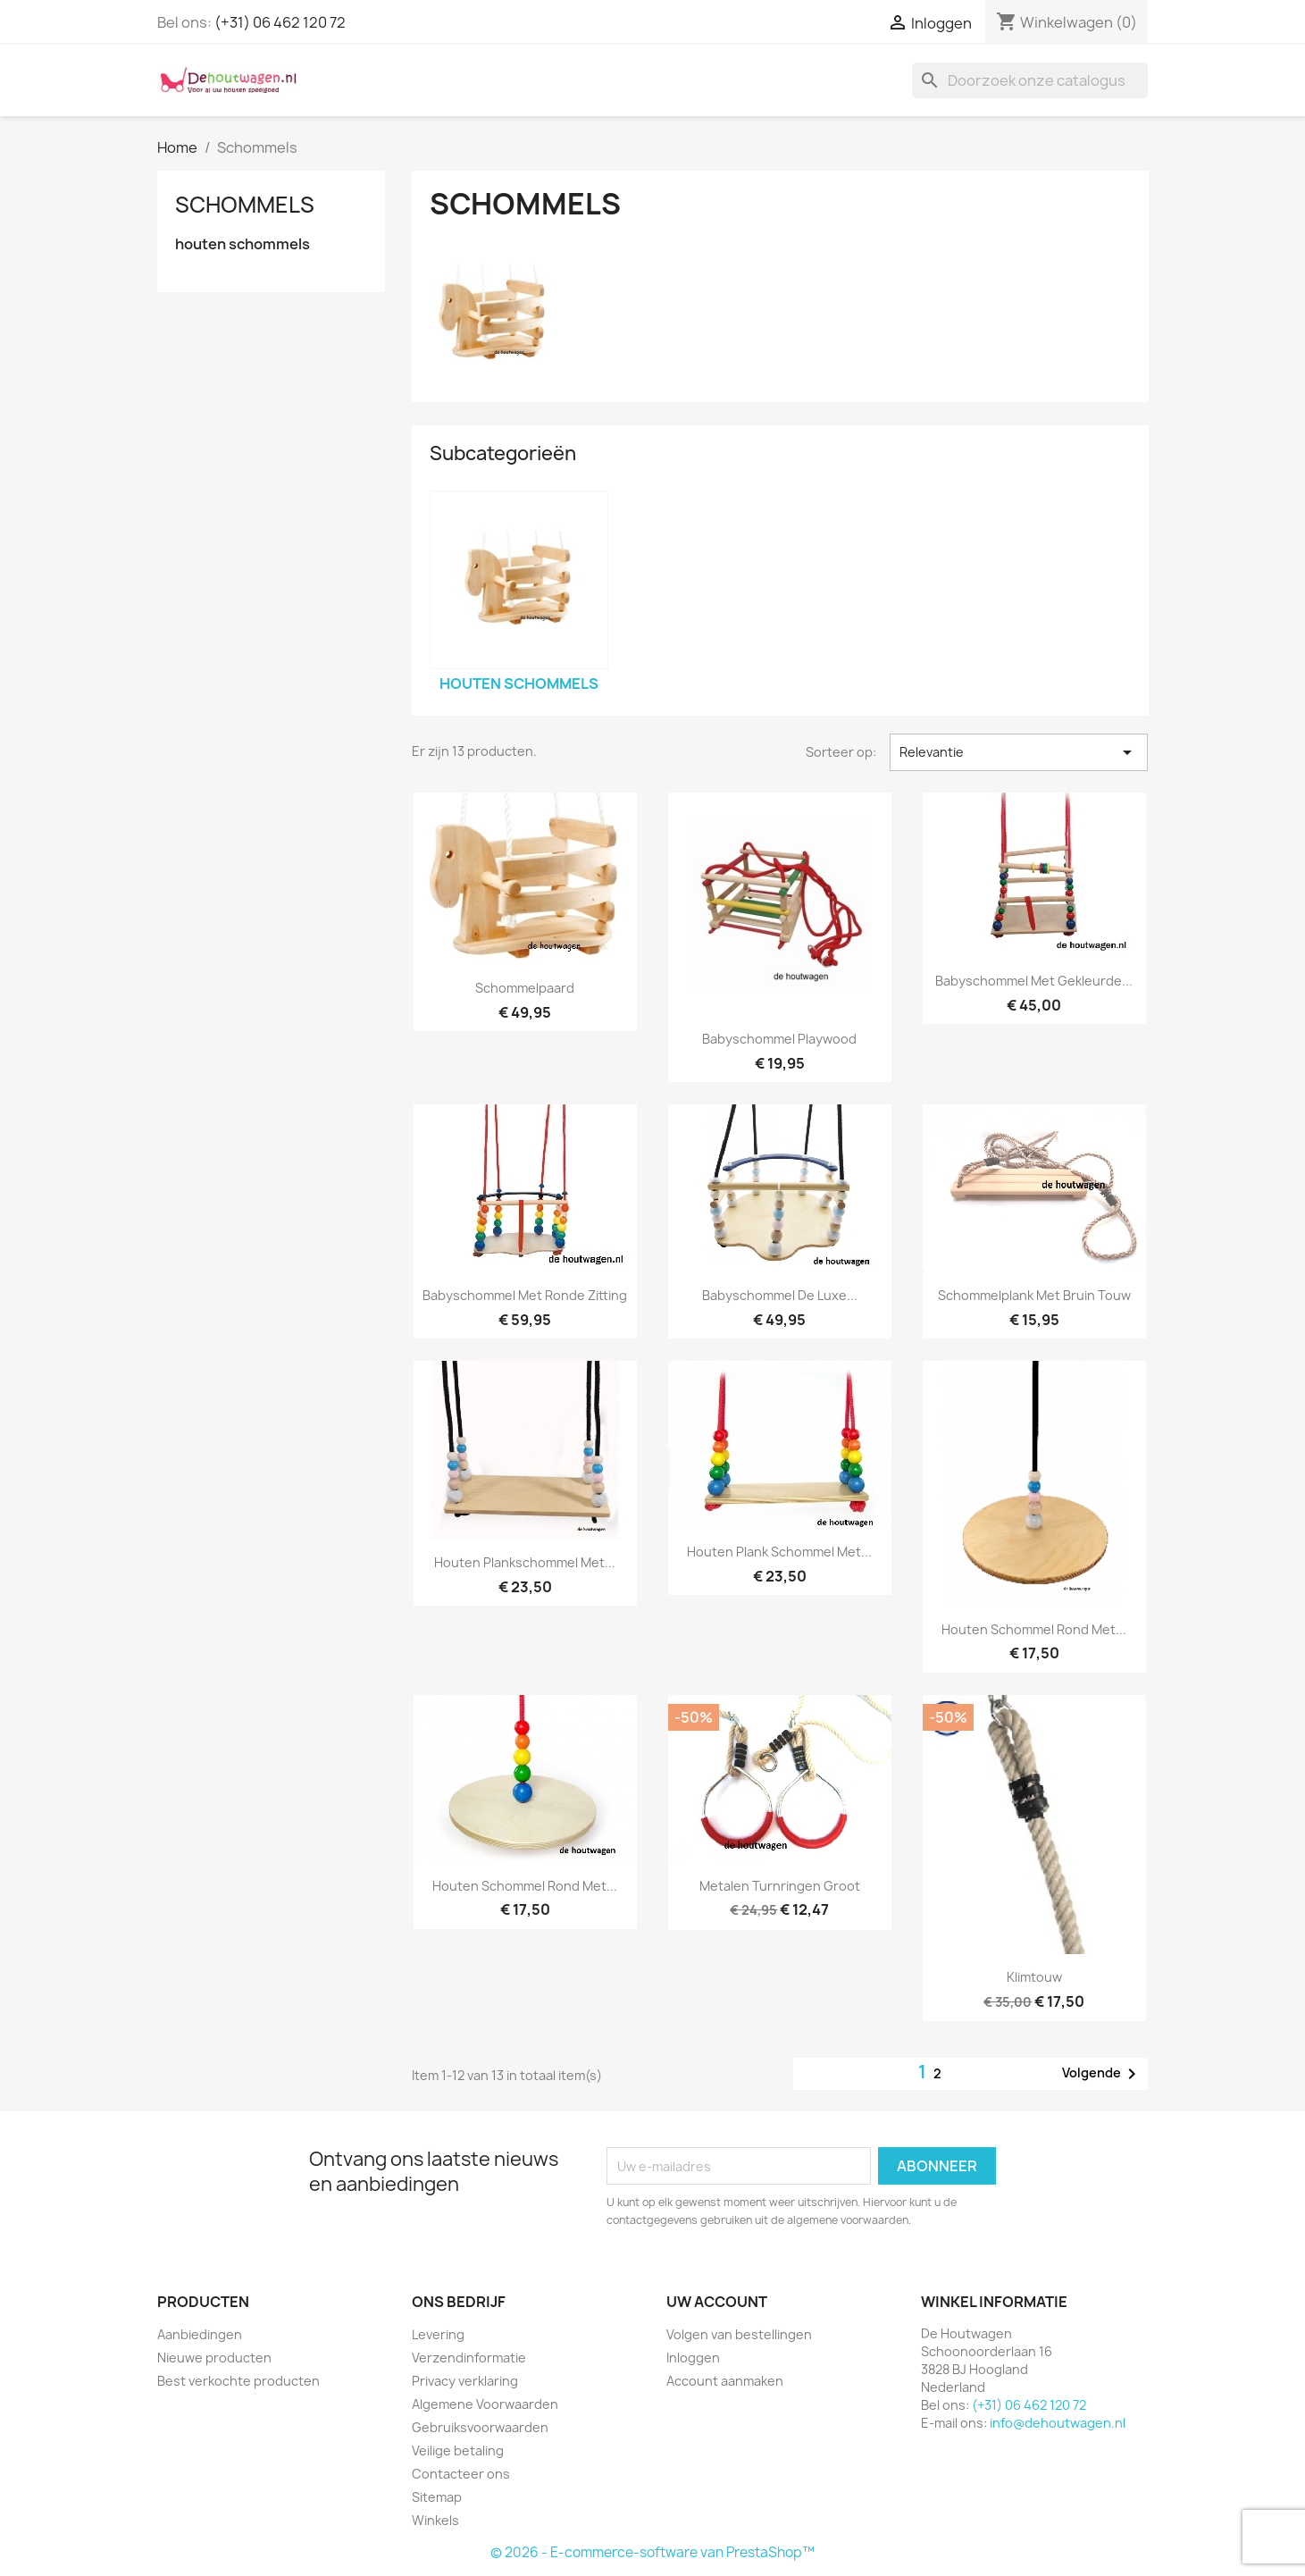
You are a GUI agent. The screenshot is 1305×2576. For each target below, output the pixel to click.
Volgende (1102, 2074)
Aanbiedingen (199, 2334)
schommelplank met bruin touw (1034, 1295)
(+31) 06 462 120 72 (280, 22)
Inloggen (693, 2357)
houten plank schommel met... (779, 1551)
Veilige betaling (458, 2450)
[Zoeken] (1030, 80)
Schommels (244, 204)
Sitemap (437, 2496)
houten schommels (242, 244)
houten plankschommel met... (524, 1562)
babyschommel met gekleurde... (1034, 980)
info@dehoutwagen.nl (1057, 2422)
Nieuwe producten (214, 2357)
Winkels (435, 2520)
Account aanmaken (724, 2380)
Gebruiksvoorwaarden (480, 2427)
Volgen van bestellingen (739, 2334)
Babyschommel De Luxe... (779, 1295)
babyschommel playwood (779, 1038)
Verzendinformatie (469, 2357)
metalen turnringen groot (779, 1885)
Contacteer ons (461, 2473)
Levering (438, 2334)
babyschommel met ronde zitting (524, 1295)
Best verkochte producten (238, 2380)
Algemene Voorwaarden (485, 2404)
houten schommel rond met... (1033, 1629)
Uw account (716, 2302)
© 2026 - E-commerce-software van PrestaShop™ (652, 2552)
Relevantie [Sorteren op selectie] (1018, 752)
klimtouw (1034, 1976)
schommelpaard (524, 987)
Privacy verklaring (465, 2380)
